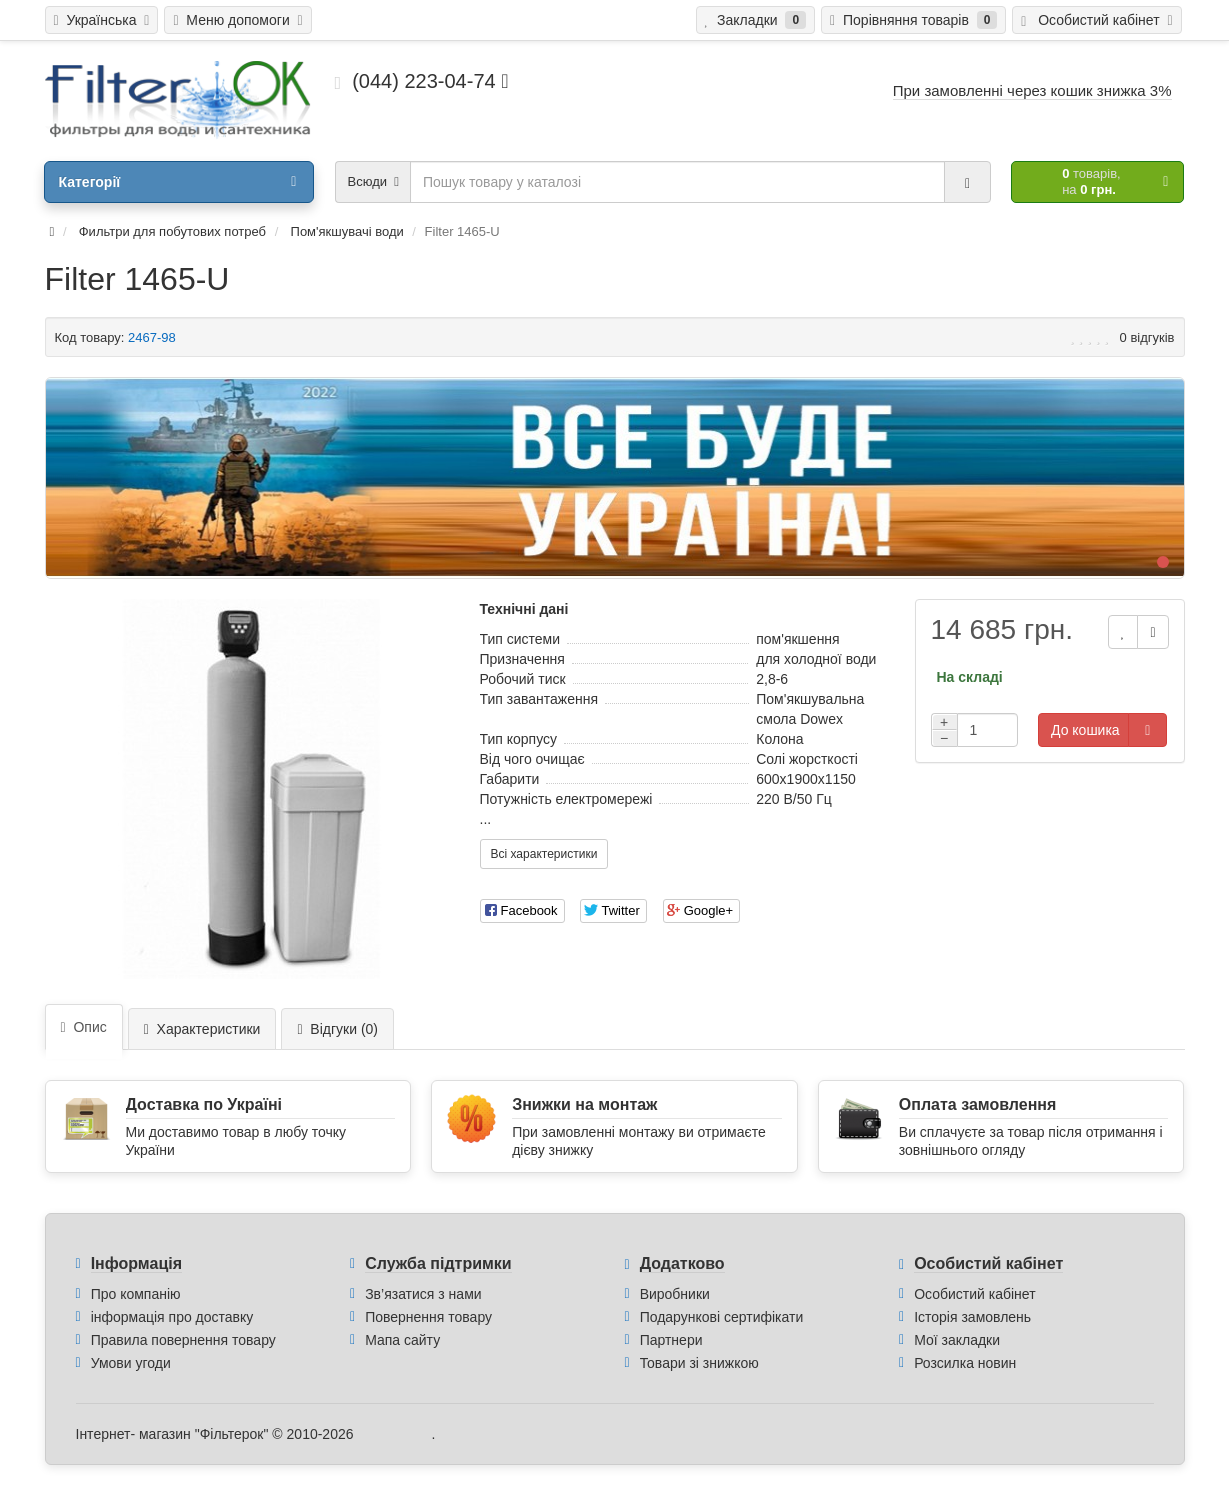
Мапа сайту (402, 1340)
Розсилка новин (965, 1363)
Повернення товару (428, 1317)
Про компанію (136, 1294)
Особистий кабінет (974, 1294)
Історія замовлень (972, 1317)
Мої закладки (957, 1340)
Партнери (671, 1340)
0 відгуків (1147, 337)
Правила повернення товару (183, 1340)
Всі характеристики (544, 854)
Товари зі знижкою (699, 1363)
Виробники (675, 1294)
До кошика (1085, 730)
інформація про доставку (172, 1317)
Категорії (177, 182)
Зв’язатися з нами (423, 1294)
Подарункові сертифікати (722, 1317)
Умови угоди (131, 1363)
